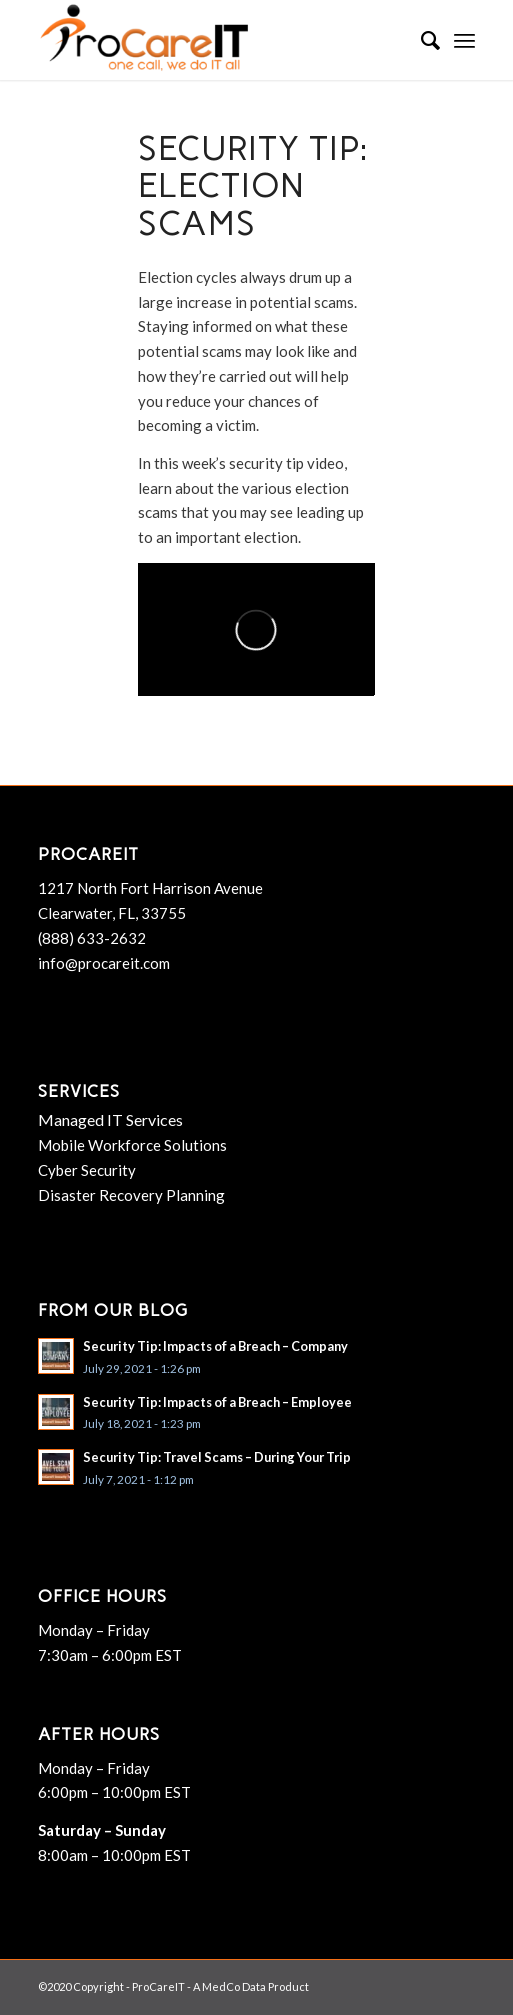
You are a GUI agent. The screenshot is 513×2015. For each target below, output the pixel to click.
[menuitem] (420, 40)
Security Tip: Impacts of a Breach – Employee (217, 1402)
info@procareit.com (104, 963)
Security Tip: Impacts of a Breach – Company (215, 1346)
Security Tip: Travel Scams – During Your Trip (217, 1457)
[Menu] (464, 40)
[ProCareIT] (212, 40)
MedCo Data (234, 1986)
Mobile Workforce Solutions (132, 1145)
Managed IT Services (110, 1119)
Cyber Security (87, 1170)
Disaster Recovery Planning (131, 1195)
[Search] (420, 40)
